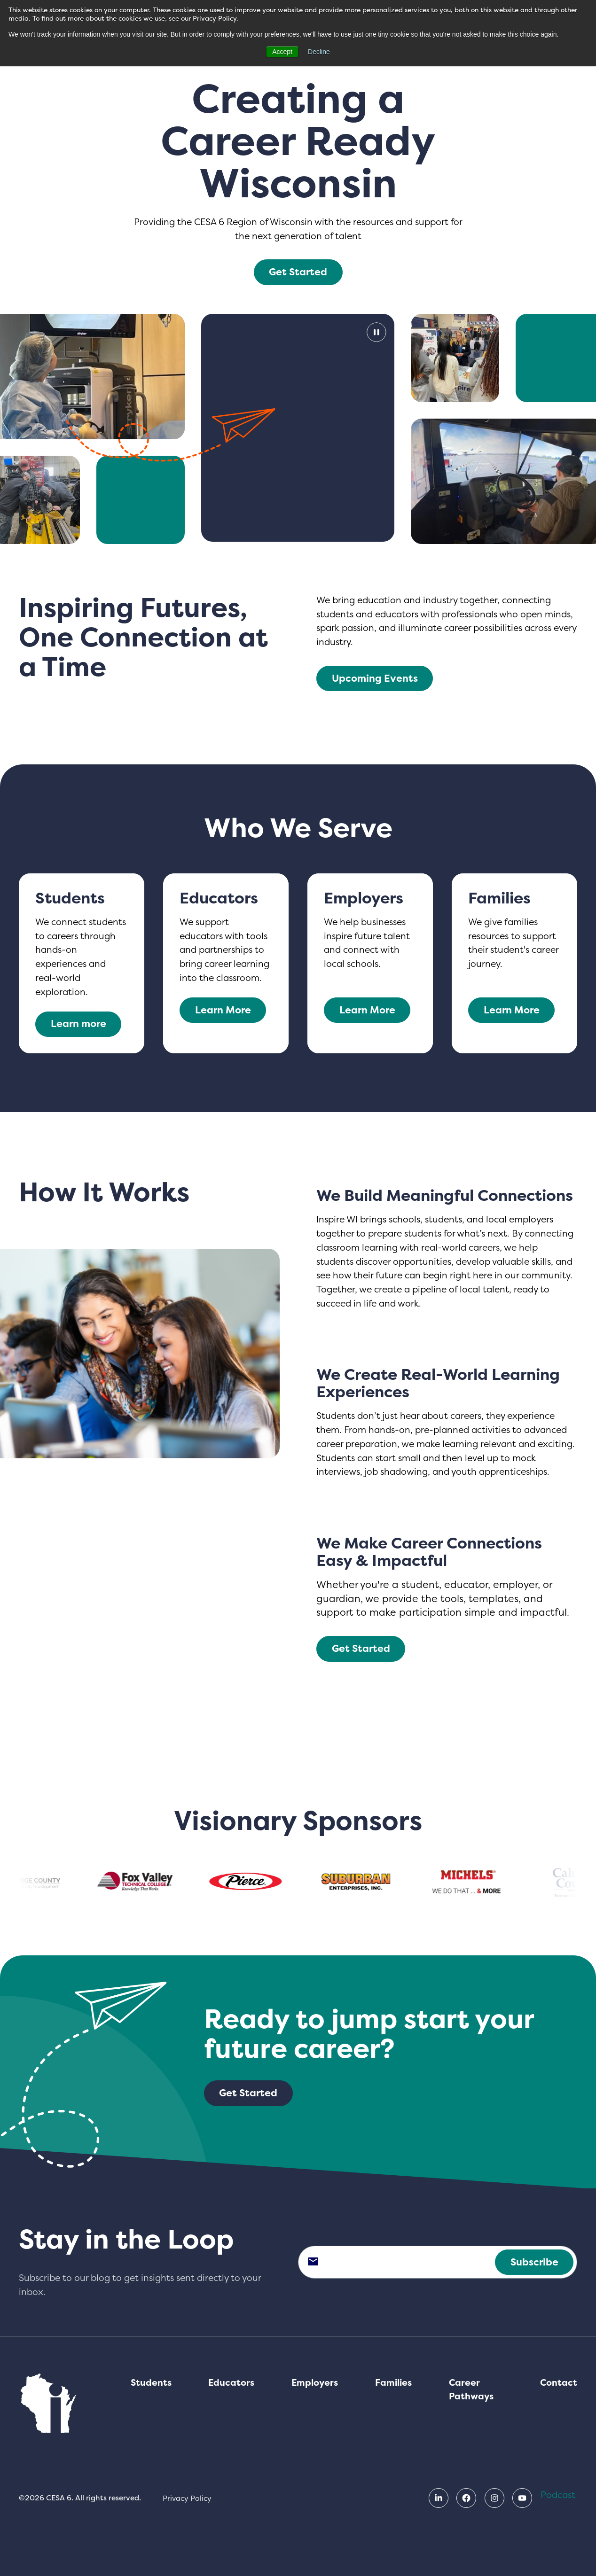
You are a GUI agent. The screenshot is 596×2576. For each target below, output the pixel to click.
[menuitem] (438, 2498)
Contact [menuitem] (558, 2383)
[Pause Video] (297, 428)
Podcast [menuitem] (558, 2494)
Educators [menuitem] (231, 2383)
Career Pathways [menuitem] (471, 2390)
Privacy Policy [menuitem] (187, 2498)
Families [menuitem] (393, 2383)
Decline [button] (319, 51)
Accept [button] (282, 51)
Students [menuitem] (151, 2383)
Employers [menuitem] (314, 2383)
